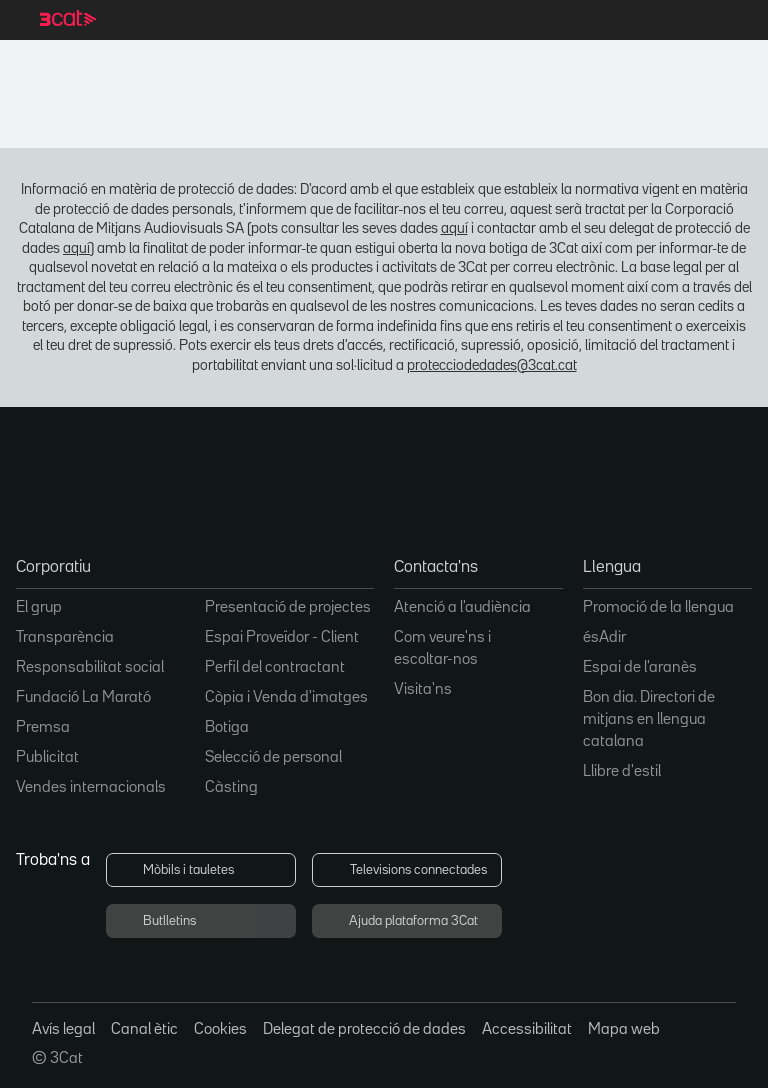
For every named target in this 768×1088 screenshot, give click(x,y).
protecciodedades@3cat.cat (492, 365)
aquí (454, 228)
